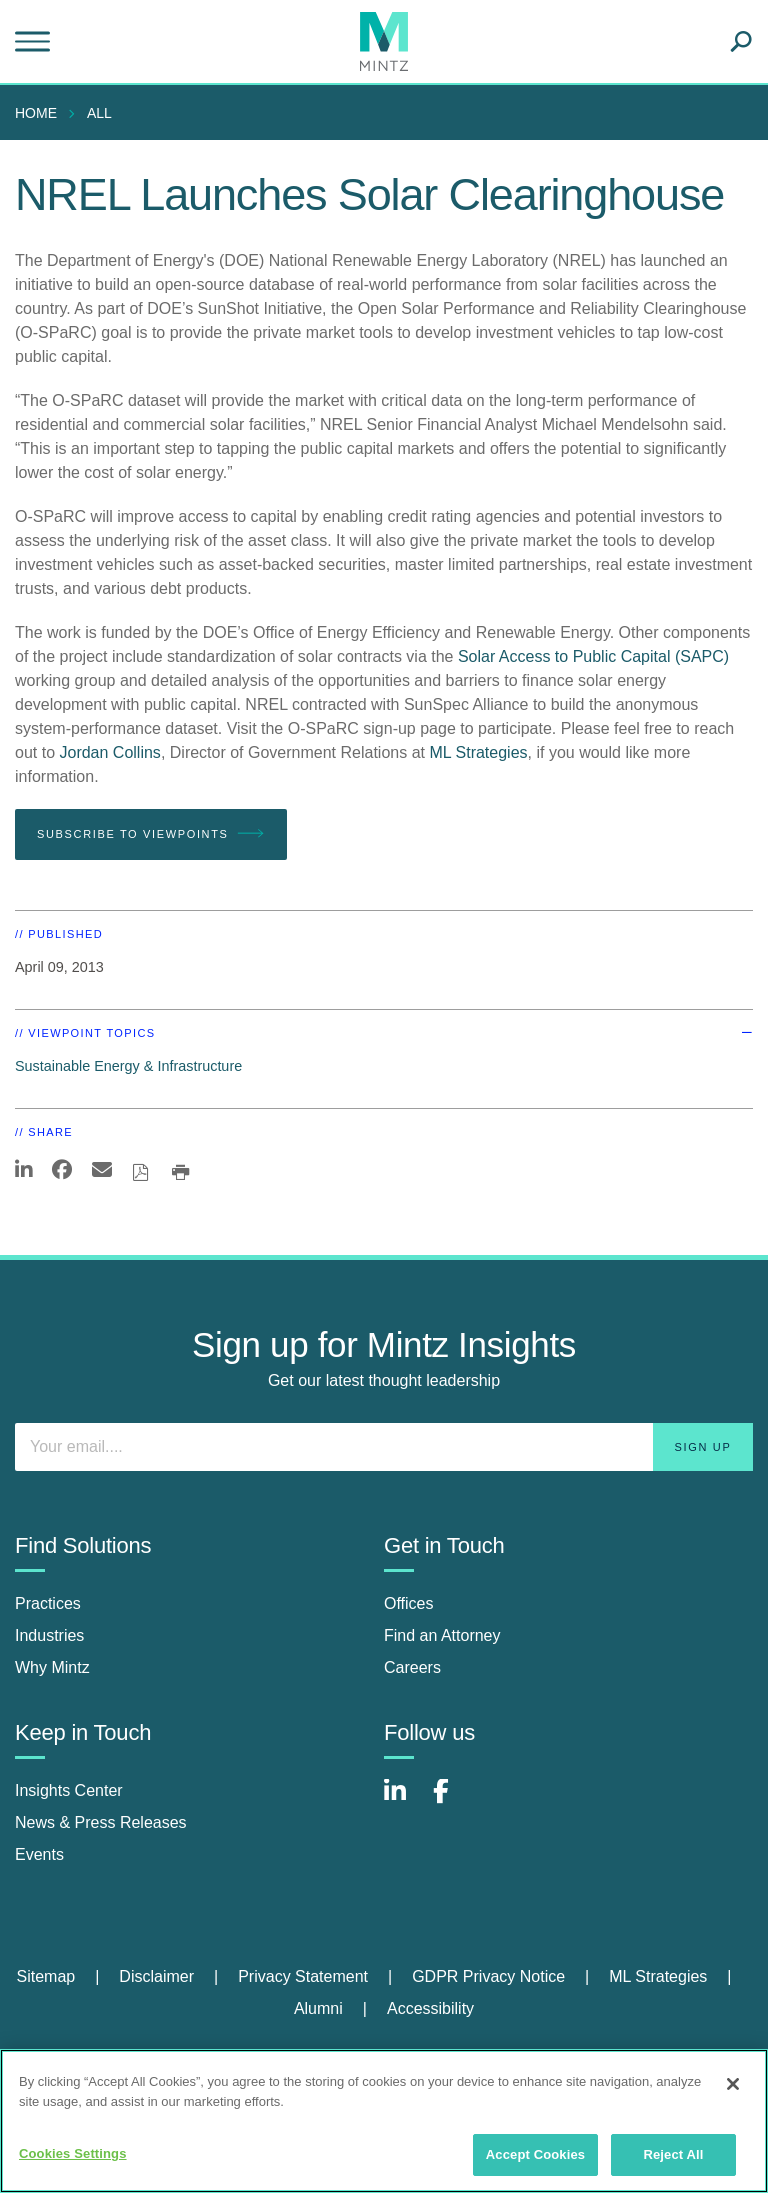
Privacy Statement (303, 1976)
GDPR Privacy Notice (488, 1976)
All (99, 113)
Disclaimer (156, 1976)
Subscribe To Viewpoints (151, 834)
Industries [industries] (49, 1635)
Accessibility (430, 2008)
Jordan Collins (109, 752)
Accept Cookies (535, 2154)
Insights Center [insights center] (69, 1790)
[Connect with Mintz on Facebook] (453, 1801)
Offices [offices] (409, 1603)
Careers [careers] (412, 1667)
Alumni (318, 2008)
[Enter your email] (384, 1447)
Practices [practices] (48, 1603)
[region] (384, 2121)
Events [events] (39, 1854)
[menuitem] (41, 113)
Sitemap (45, 1976)
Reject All (673, 2154)
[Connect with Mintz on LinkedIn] (404, 1801)
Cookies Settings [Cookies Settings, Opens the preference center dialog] (73, 2153)
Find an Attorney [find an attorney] (442, 1635)
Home (36, 113)
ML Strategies (478, 752)
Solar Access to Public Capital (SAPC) (593, 656)
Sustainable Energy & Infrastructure (128, 1066)
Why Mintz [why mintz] (52, 1667)
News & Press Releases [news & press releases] (101, 1822)
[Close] (733, 2084)
